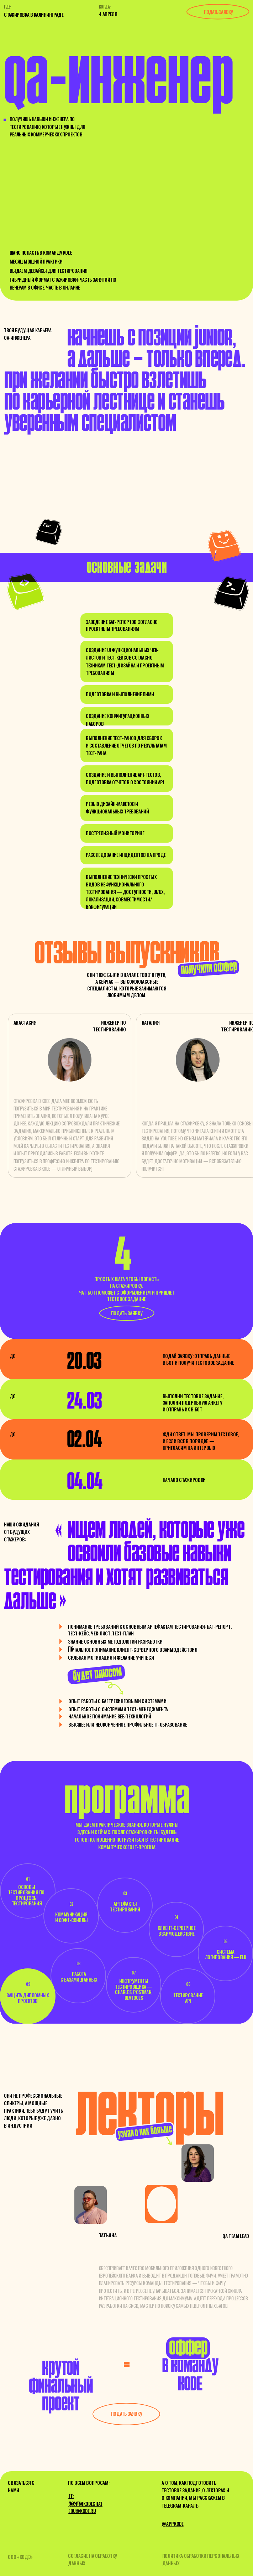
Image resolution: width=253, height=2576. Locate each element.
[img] (90, 2205)
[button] (127, 1313)
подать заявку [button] (218, 11)
